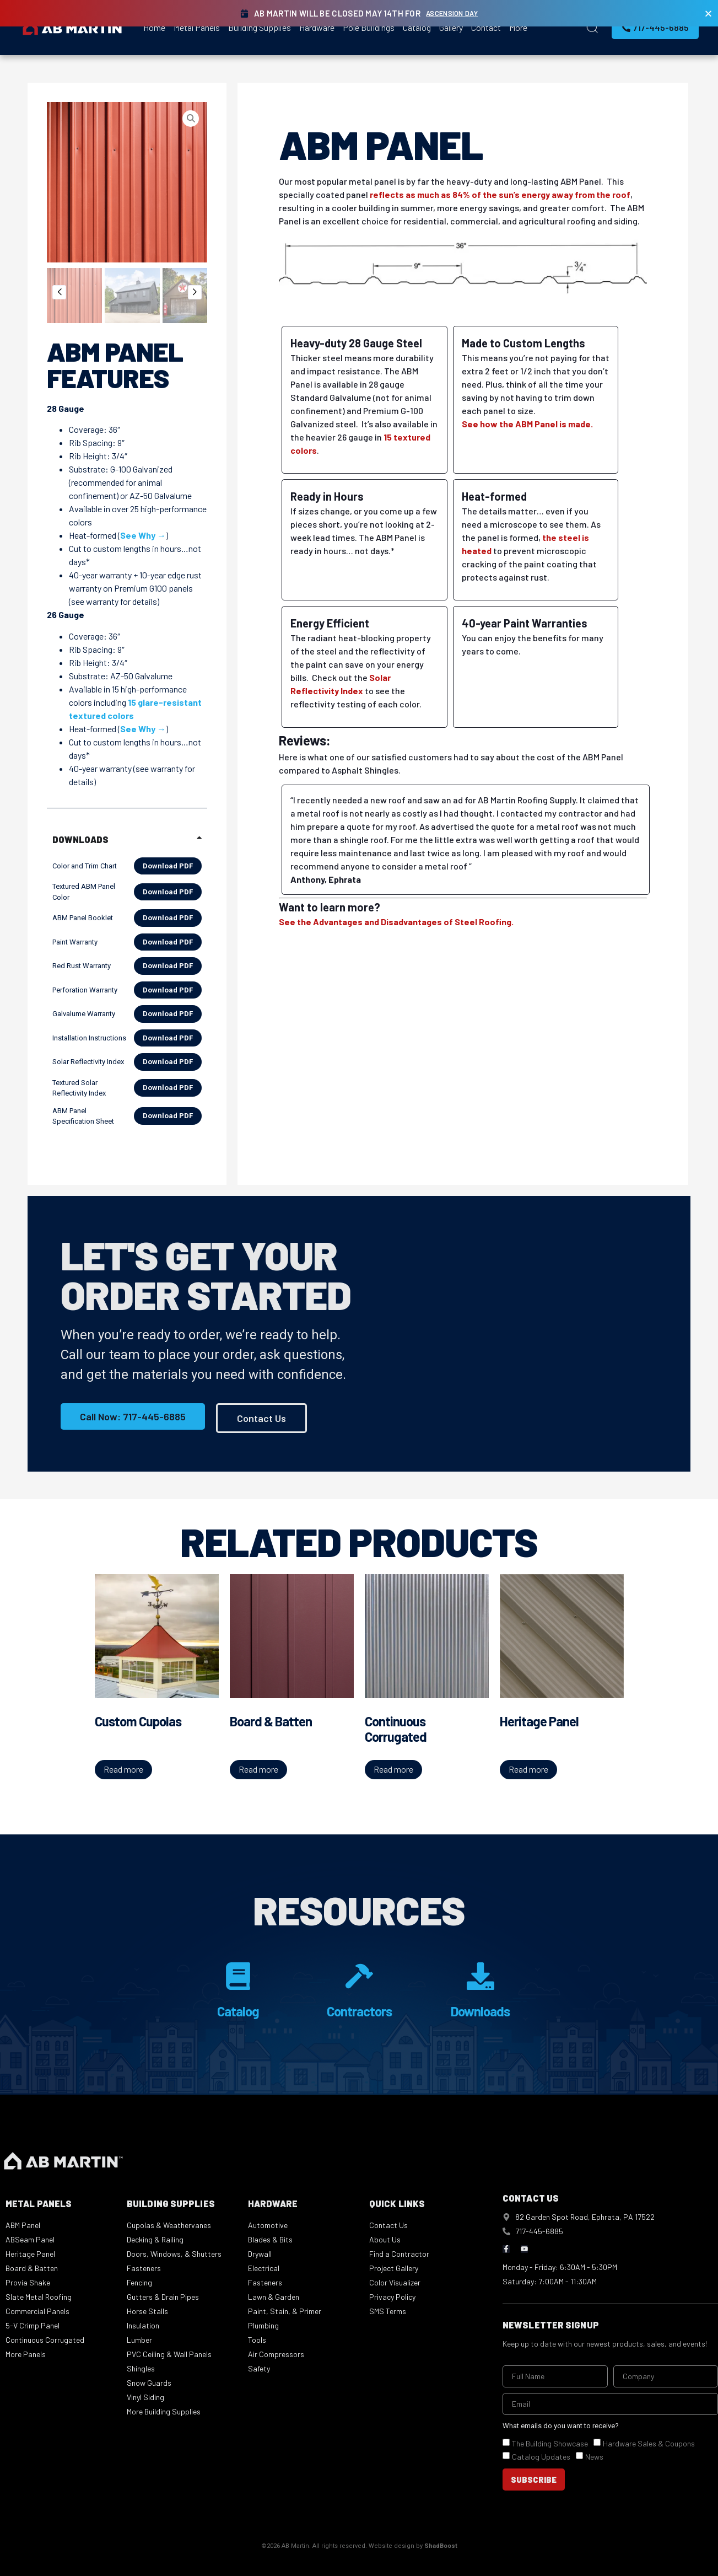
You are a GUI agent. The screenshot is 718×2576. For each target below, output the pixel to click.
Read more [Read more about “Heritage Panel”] (528, 1769)
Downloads (480, 2011)
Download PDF (168, 866)
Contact (486, 27)
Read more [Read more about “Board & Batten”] (258, 1769)
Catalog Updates (541, 2457)
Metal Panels (197, 27)
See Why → (143, 535)
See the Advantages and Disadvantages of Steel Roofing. (396, 921)
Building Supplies (259, 27)
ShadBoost (440, 2546)
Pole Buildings (369, 27)
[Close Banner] (708, 13)
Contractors (359, 2011)
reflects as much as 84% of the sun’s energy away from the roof (500, 194)
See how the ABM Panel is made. (527, 423)
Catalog (417, 27)
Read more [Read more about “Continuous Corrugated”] (393, 1769)
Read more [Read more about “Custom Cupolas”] (123, 1769)
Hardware (316, 27)
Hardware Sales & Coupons (649, 2444)
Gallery (451, 27)
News (594, 2457)
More (518, 27)
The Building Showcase (550, 2444)
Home (154, 27)
